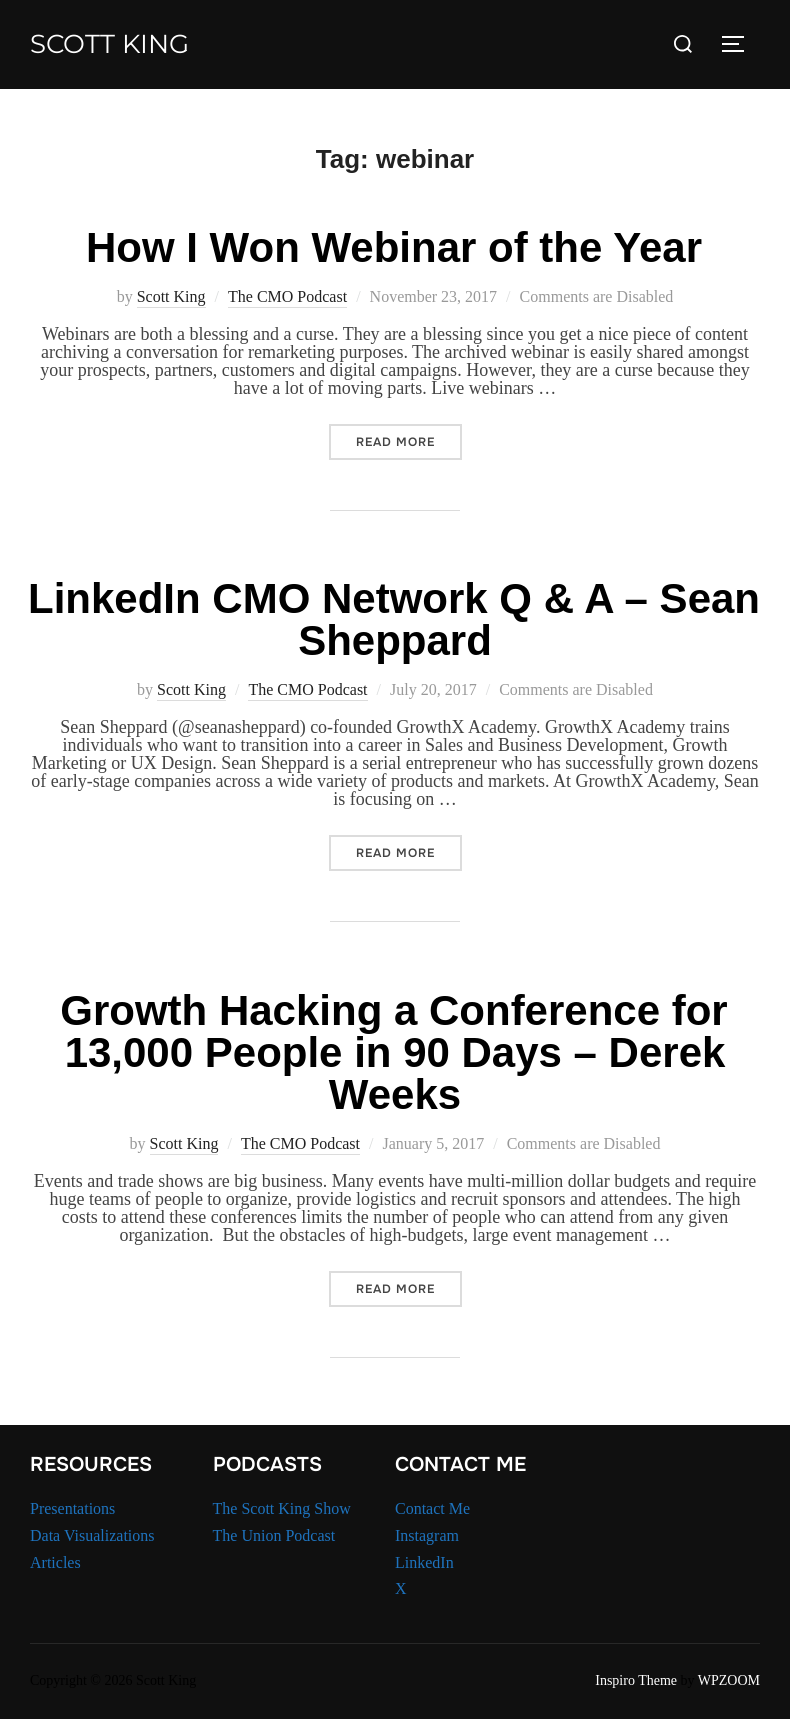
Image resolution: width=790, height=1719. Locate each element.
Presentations (72, 1508)
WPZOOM (729, 1680)
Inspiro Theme (636, 1680)
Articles (55, 1562)
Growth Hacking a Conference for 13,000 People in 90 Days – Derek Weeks (393, 1052)
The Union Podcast (274, 1535)
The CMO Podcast (287, 296)
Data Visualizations (92, 1535)
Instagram (427, 1535)
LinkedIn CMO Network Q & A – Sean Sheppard (394, 619)
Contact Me (432, 1508)
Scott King (109, 44)
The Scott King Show (282, 1508)
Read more (409, 441)
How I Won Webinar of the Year (394, 247)
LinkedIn (424, 1562)
